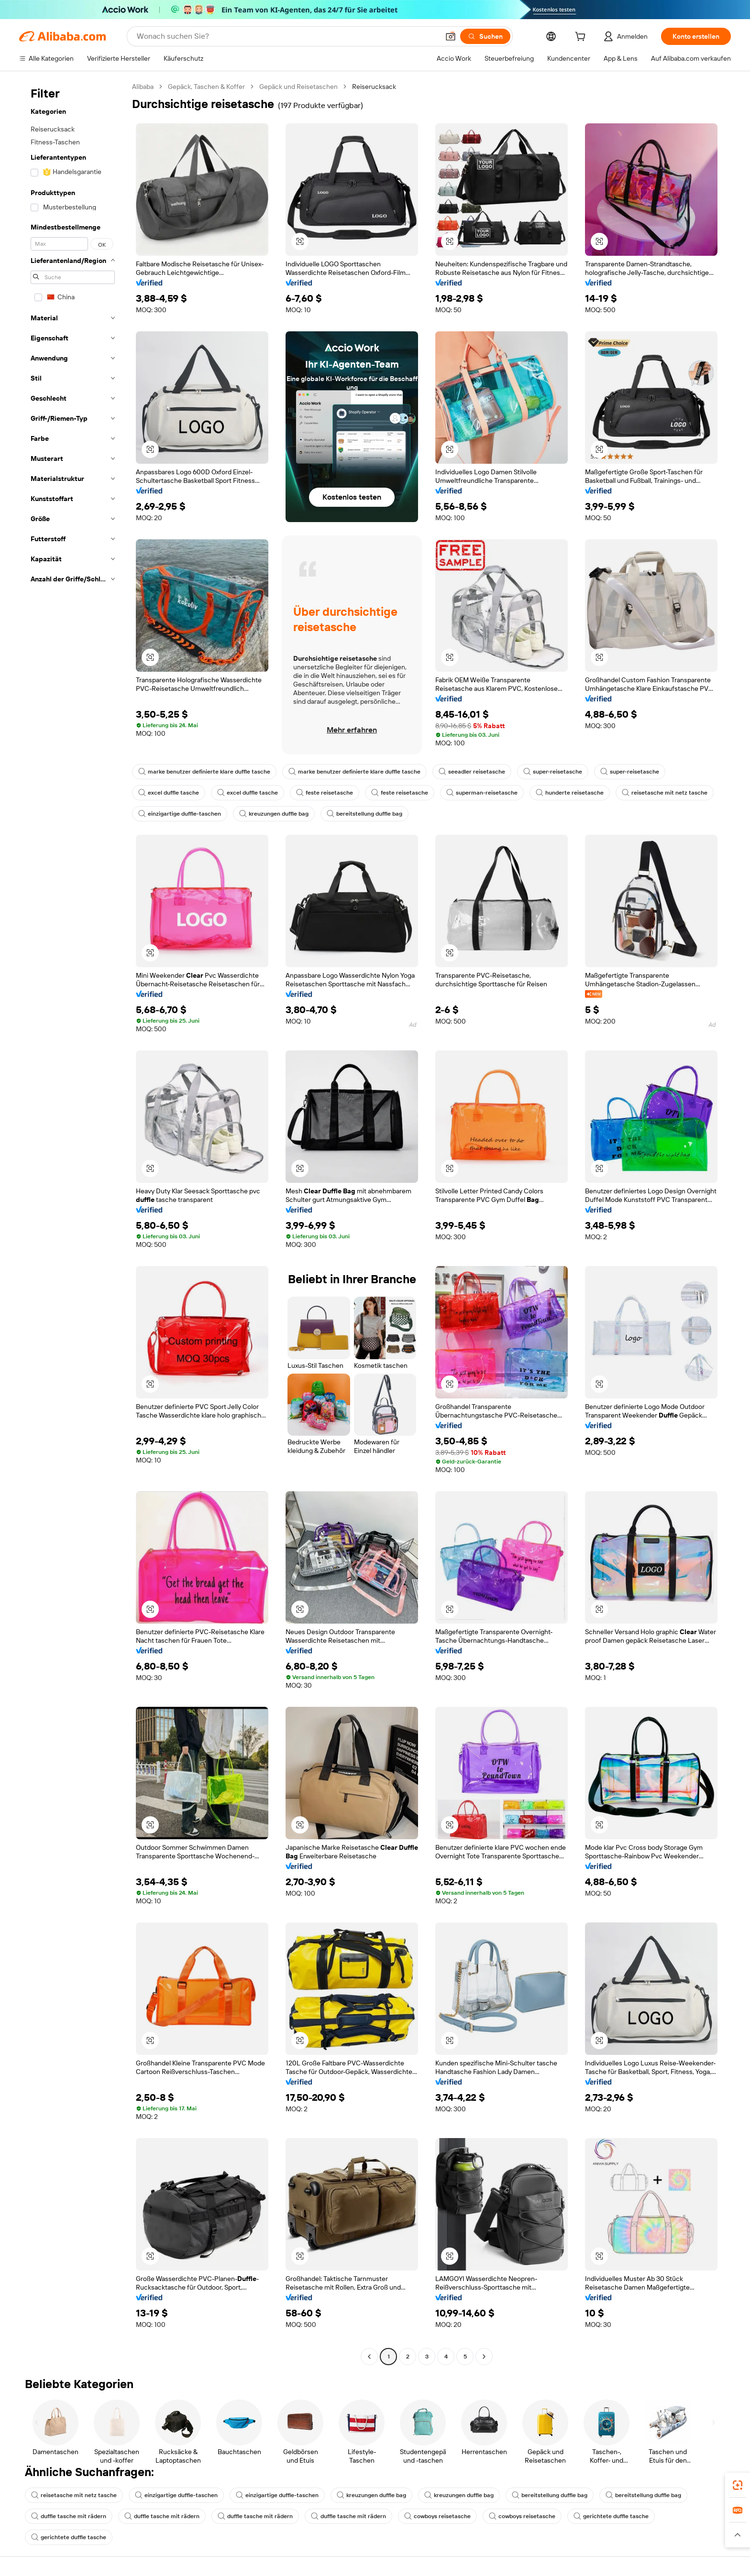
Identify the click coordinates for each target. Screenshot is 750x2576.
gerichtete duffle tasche (611, 2516)
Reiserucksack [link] (374, 86)
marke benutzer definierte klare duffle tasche (204, 771)
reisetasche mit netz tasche (664, 793)
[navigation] (73, 1222)
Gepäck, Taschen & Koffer (206, 86)
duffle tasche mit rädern (68, 2516)
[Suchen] (485, 36)
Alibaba (143, 86)
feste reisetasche (324, 793)
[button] (450, 36)
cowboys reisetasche (437, 2516)
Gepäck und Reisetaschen (298, 86)
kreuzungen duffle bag (274, 814)
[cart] (582, 38)
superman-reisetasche (482, 793)
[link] (737, 2485)
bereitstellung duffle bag (364, 814)
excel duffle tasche (168, 793)
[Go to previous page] (369, 2356)
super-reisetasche (552, 771)
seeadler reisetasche (472, 771)
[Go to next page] (484, 2356)
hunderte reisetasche (570, 793)
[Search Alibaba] (287, 36)
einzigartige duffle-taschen (179, 814)
